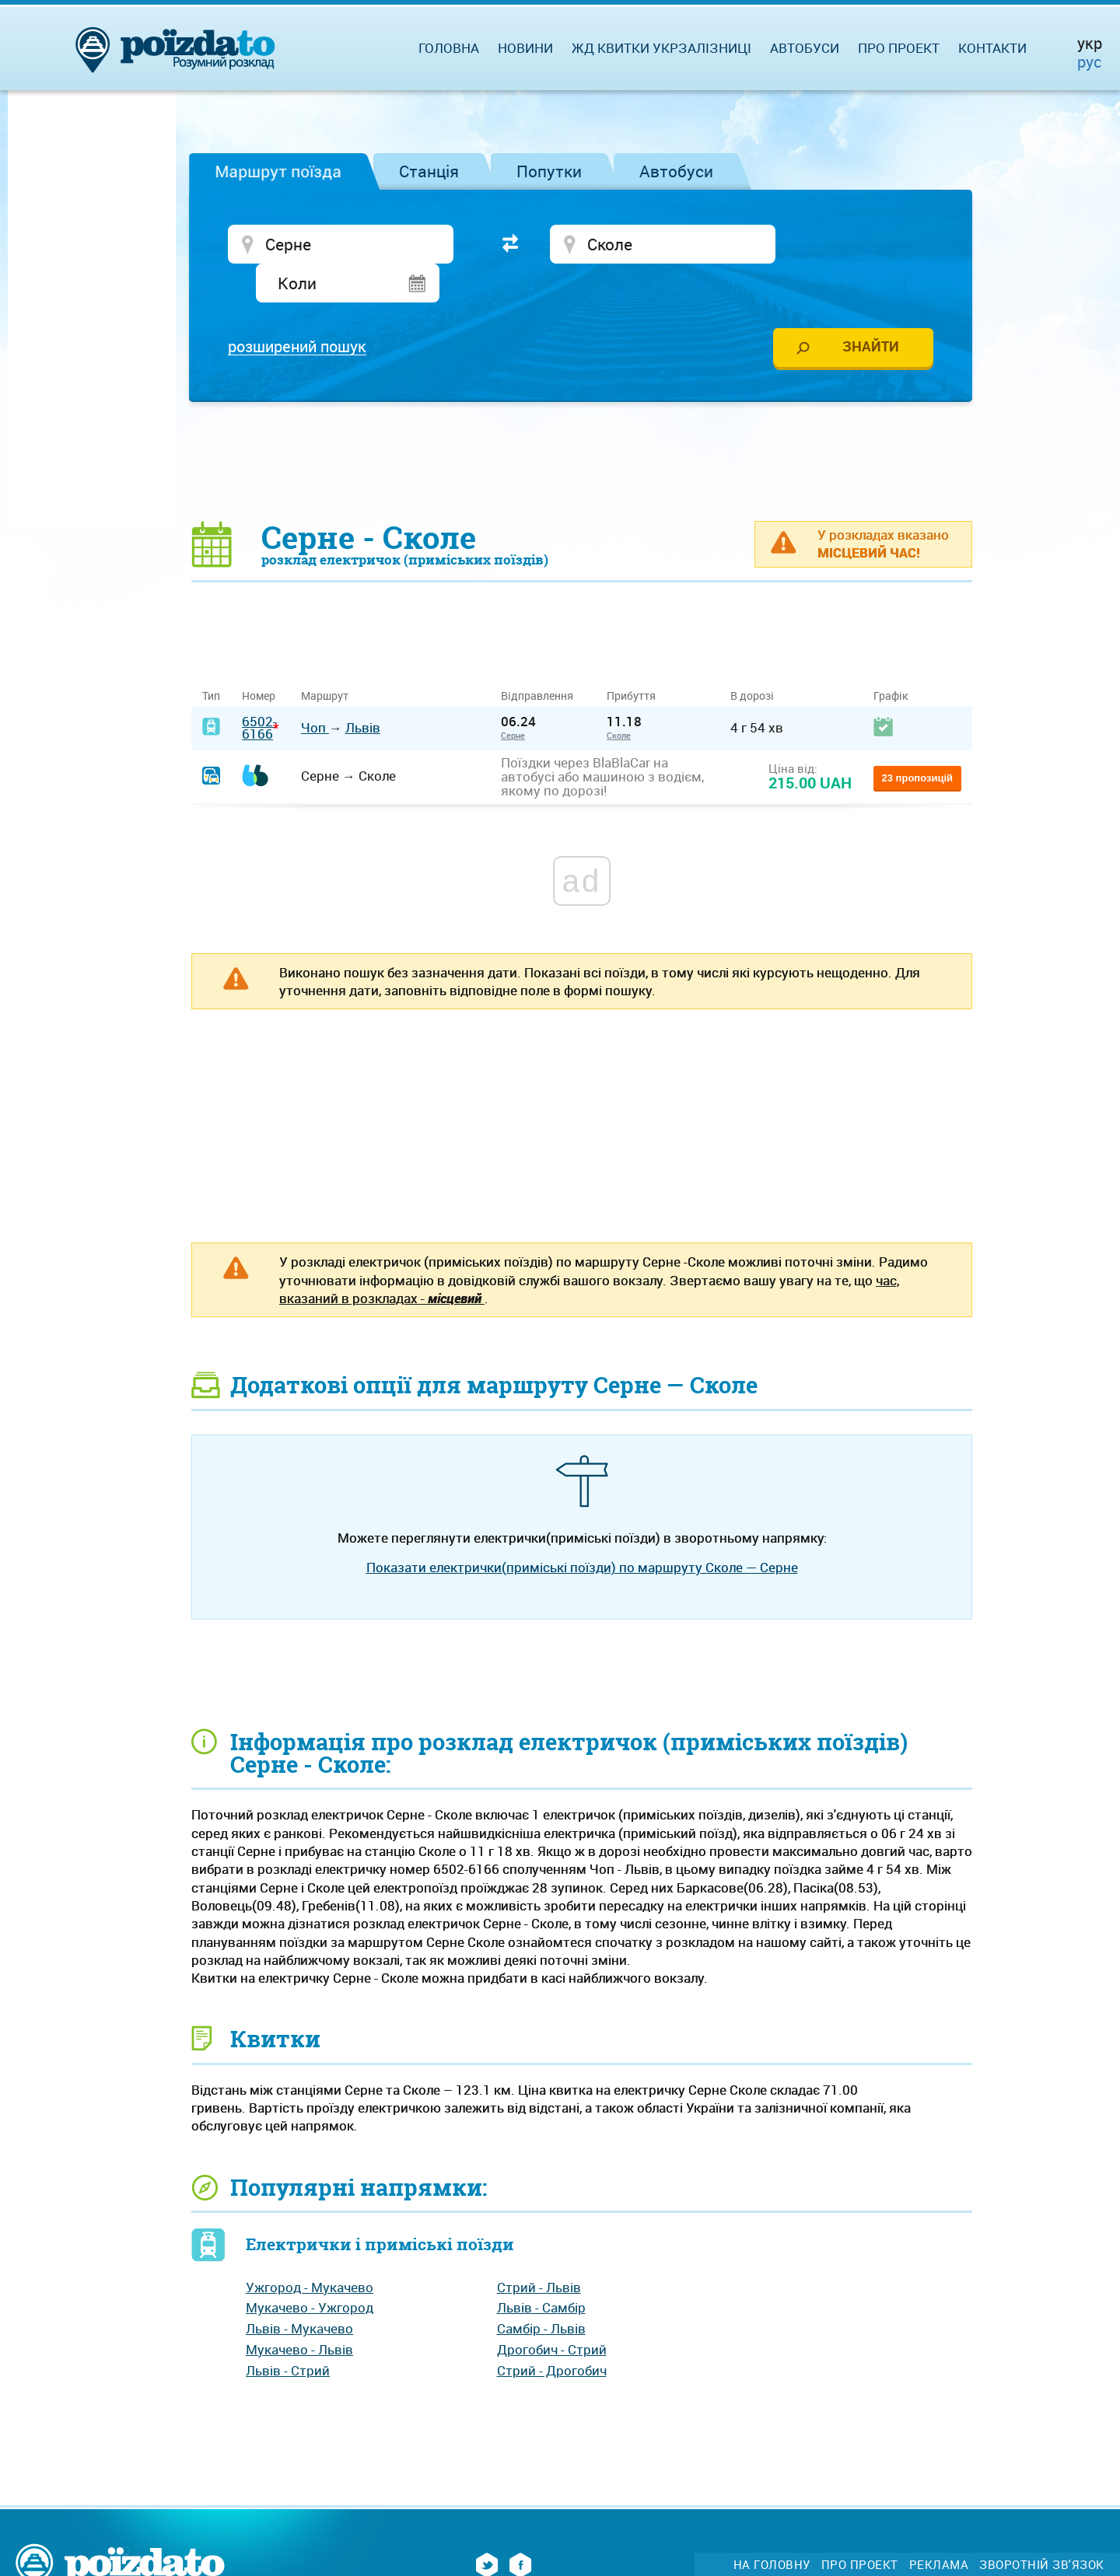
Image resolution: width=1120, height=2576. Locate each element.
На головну (771, 2528)
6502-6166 (259, 690)
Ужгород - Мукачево (309, 2251)
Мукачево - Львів (299, 2313)
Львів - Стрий (288, 2333)
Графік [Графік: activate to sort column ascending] (890, 659)
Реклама (939, 2528)
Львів (362, 691)
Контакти (992, 48)
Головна (448, 48)
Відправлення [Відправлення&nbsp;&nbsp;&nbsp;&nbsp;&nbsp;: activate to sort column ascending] (543, 659)
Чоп (315, 691)
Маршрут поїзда (278, 171)
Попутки (549, 171)
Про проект (899, 48)
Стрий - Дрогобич (552, 2333)
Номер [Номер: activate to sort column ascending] (258, 659)
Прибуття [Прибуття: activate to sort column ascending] (631, 659)
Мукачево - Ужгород (309, 2271)
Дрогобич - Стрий (552, 2313)
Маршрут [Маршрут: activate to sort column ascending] (324, 659)
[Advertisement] (582, 424)
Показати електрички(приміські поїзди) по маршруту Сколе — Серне (582, 1531)
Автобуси (676, 171)
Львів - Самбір (541, 2271)
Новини (525, 48)
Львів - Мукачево (299, 2292)
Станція (429, 171)
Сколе (619, 698)
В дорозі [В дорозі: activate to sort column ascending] (752, 659)
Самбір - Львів (541, 2292)
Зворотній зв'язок (1041, 2528)
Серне (513, 698)
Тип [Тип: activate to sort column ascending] (211, 659)
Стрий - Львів (539, 2251)
